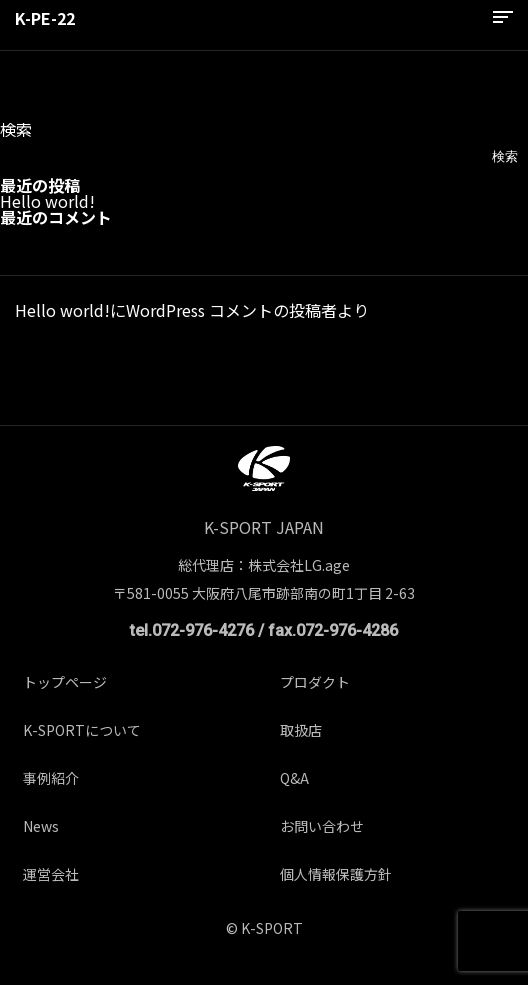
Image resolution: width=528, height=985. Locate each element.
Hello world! (47, 201)
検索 (16, 129)
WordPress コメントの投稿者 (231, 310)
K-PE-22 (45, 18)
